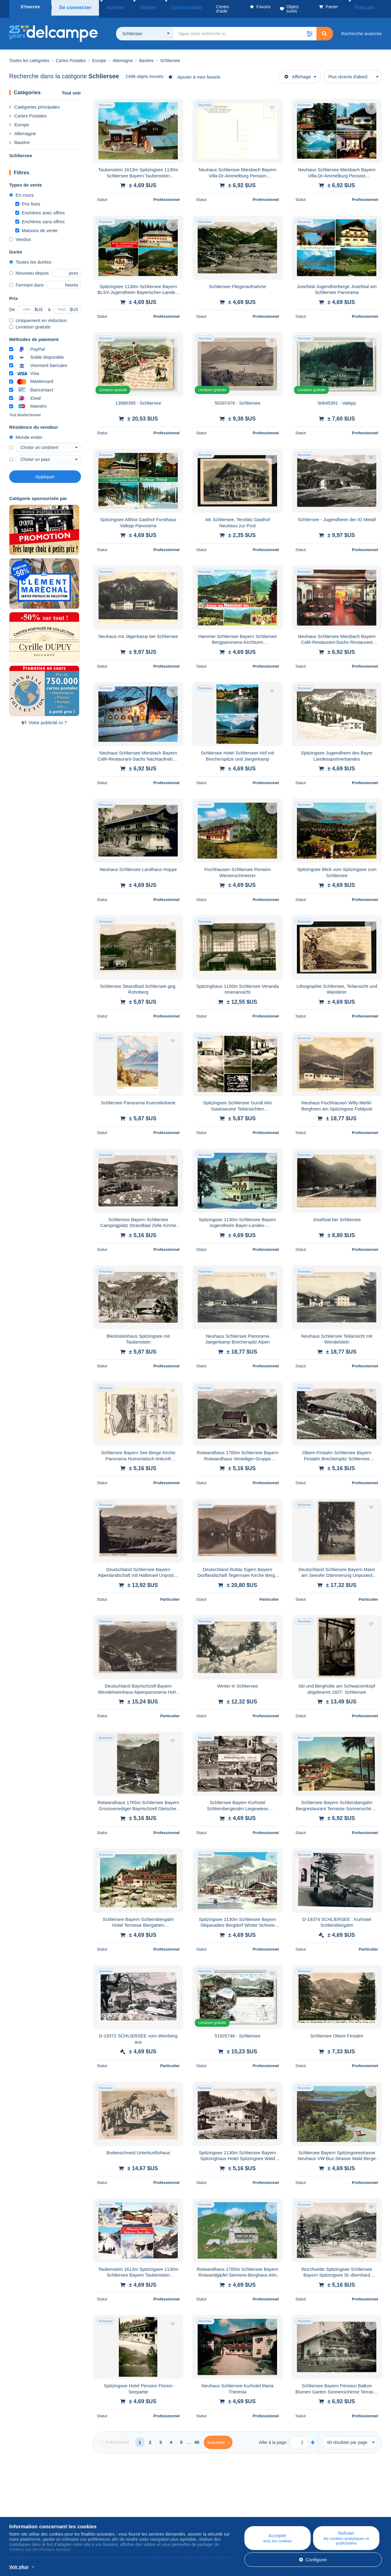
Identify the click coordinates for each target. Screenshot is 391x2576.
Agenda (121, 2511)
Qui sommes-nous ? (29, 2503)
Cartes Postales (28, 111)
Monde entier (25, 433)
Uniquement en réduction (38, 316)
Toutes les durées (30, 257)
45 (196, 2438)
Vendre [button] (133, 6)
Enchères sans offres (40, 217)
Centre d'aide (230, 2503)
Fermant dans (26, 280)
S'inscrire (30, 6)
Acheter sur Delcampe (239, 2511)
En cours (21, 190)
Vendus (20, 235)
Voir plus (18, 2566)
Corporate (22, 2511)
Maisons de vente (36, 226)
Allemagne (22, 129)
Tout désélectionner (25, 411)
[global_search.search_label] (245, 29)
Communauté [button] (163, 6)
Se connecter (73, 6)
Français (369, 6)
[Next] (218, 2438)
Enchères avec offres (40, 208)
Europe (19, 120)
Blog (120, 2503)
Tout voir (71, 88)
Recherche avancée (361, 29)
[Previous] (115, 2438)
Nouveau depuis (29, 268)
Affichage (297, 72)
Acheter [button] (108, 6)
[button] (309, 29)
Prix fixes (27, 199)
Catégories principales (34, 102)
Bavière (19, 138)
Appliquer (45, 472)
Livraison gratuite (29, 322)
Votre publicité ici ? (44, 718)
